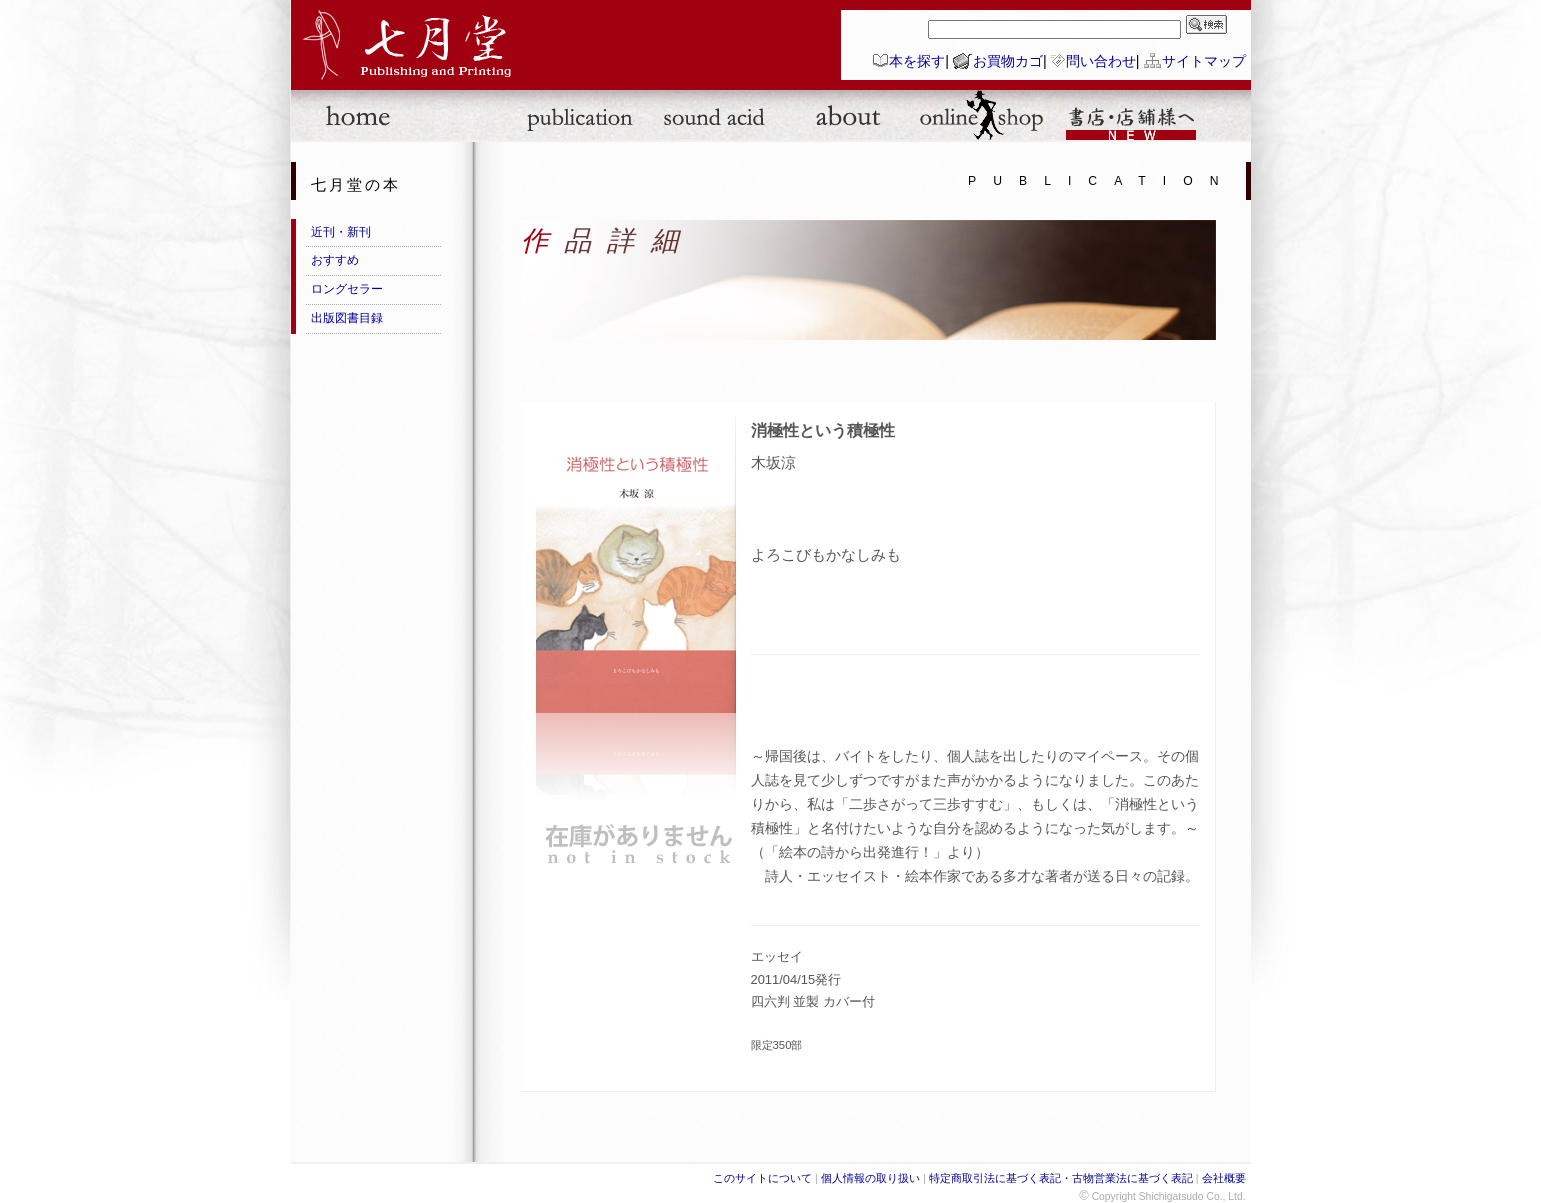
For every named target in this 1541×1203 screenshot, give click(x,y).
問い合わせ (1101, 61)
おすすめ (335, 260)
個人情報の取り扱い (870, 1178)
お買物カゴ (1008, 61)
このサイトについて (762, 1178)
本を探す (917, 61)
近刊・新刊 (341, 232)
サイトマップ (1204, 61)
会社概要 (1224, 1178)
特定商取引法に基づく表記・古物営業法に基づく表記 (1061, 1178)
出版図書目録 (347, 318)
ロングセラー (347, 289)
